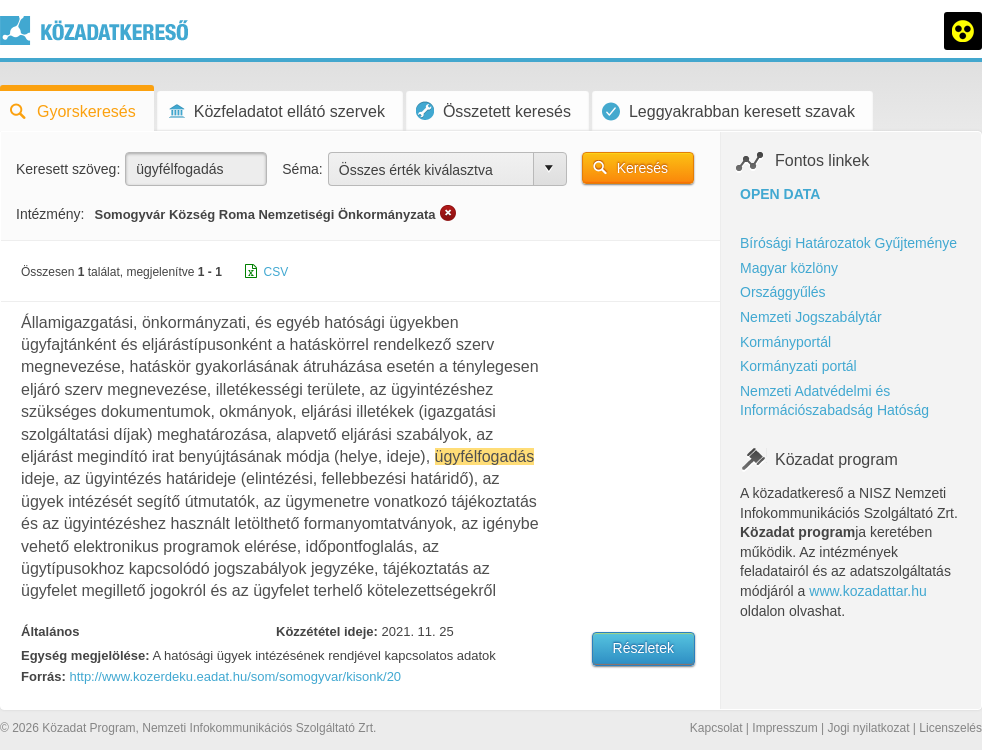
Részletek (643, 648)
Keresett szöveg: (68, 169)
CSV (276, 272)
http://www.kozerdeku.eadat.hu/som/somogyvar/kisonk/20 (235, 676)
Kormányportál (785, 342)
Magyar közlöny (789, 268)
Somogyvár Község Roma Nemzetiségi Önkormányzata (264, 214)
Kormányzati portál (798, 366)
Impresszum (784, 728)
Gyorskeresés (73, 111)
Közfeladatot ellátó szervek (276, 111)
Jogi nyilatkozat (868, 728)
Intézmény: (50, 214)
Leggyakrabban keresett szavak (728, 111)
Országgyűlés (783, 292)
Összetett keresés (493, 110)
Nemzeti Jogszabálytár (811, 317)
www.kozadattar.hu (868, 591)
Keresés (642, 168)
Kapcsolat (716, 728)
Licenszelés (950, 728)
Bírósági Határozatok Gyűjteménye (848, 243)
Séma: (302, 169)
